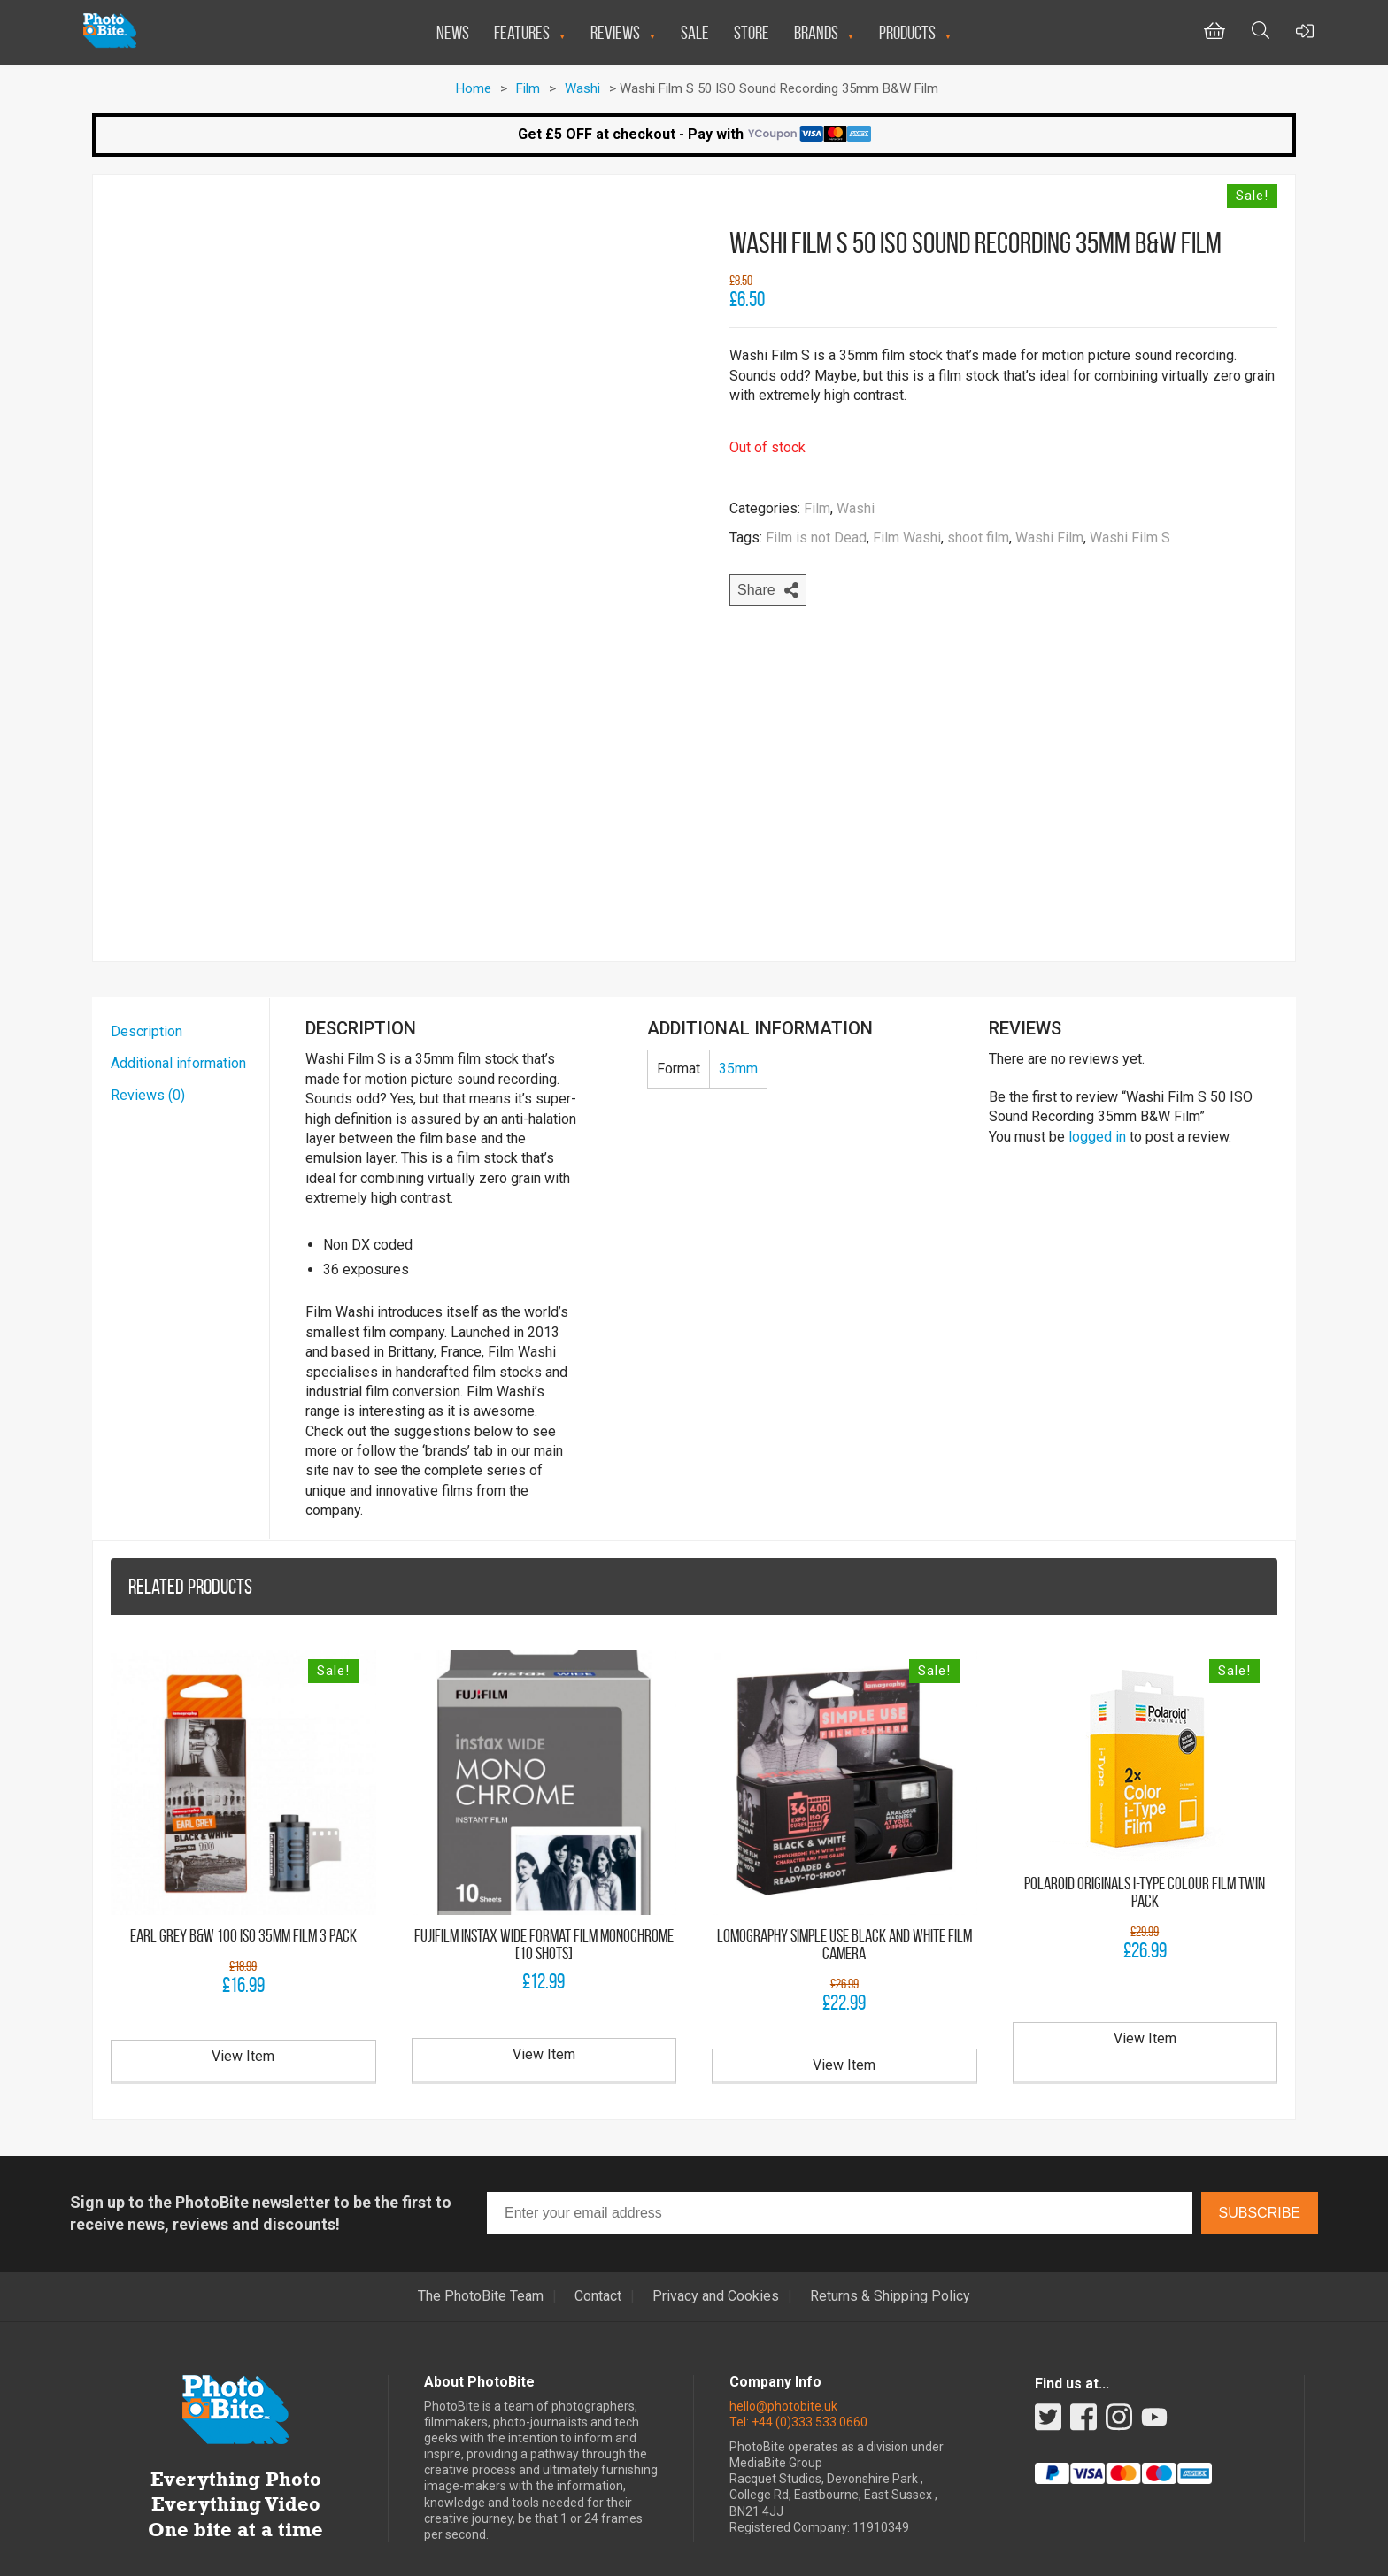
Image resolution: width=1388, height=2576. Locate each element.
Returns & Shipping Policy (890, 2246)
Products (907, 32)
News (452, 32)
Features (522, 32)
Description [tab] (146, 981)
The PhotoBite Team (481, 2246)
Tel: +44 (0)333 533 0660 (798, 2372)
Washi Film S (1130, 537)
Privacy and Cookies (715, 2246)
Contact (597, 2246)
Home (473, 88)
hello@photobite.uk (783, 2356)
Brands (816, 32)
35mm (738, 1019)
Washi (582, 88)
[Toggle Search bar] (1260, 32)
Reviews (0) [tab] (148, 1045)
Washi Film (1049, 537)
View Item (243, 2006)
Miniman (809, 2552)
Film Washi (907, 537)
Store (751, 32)
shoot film (978, 537)
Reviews (615, 32)
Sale (695, 32)
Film (528, 88)
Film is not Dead (816, 537)
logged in (1097, 1086)
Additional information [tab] (178, 1013)
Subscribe (1259, 2163)
